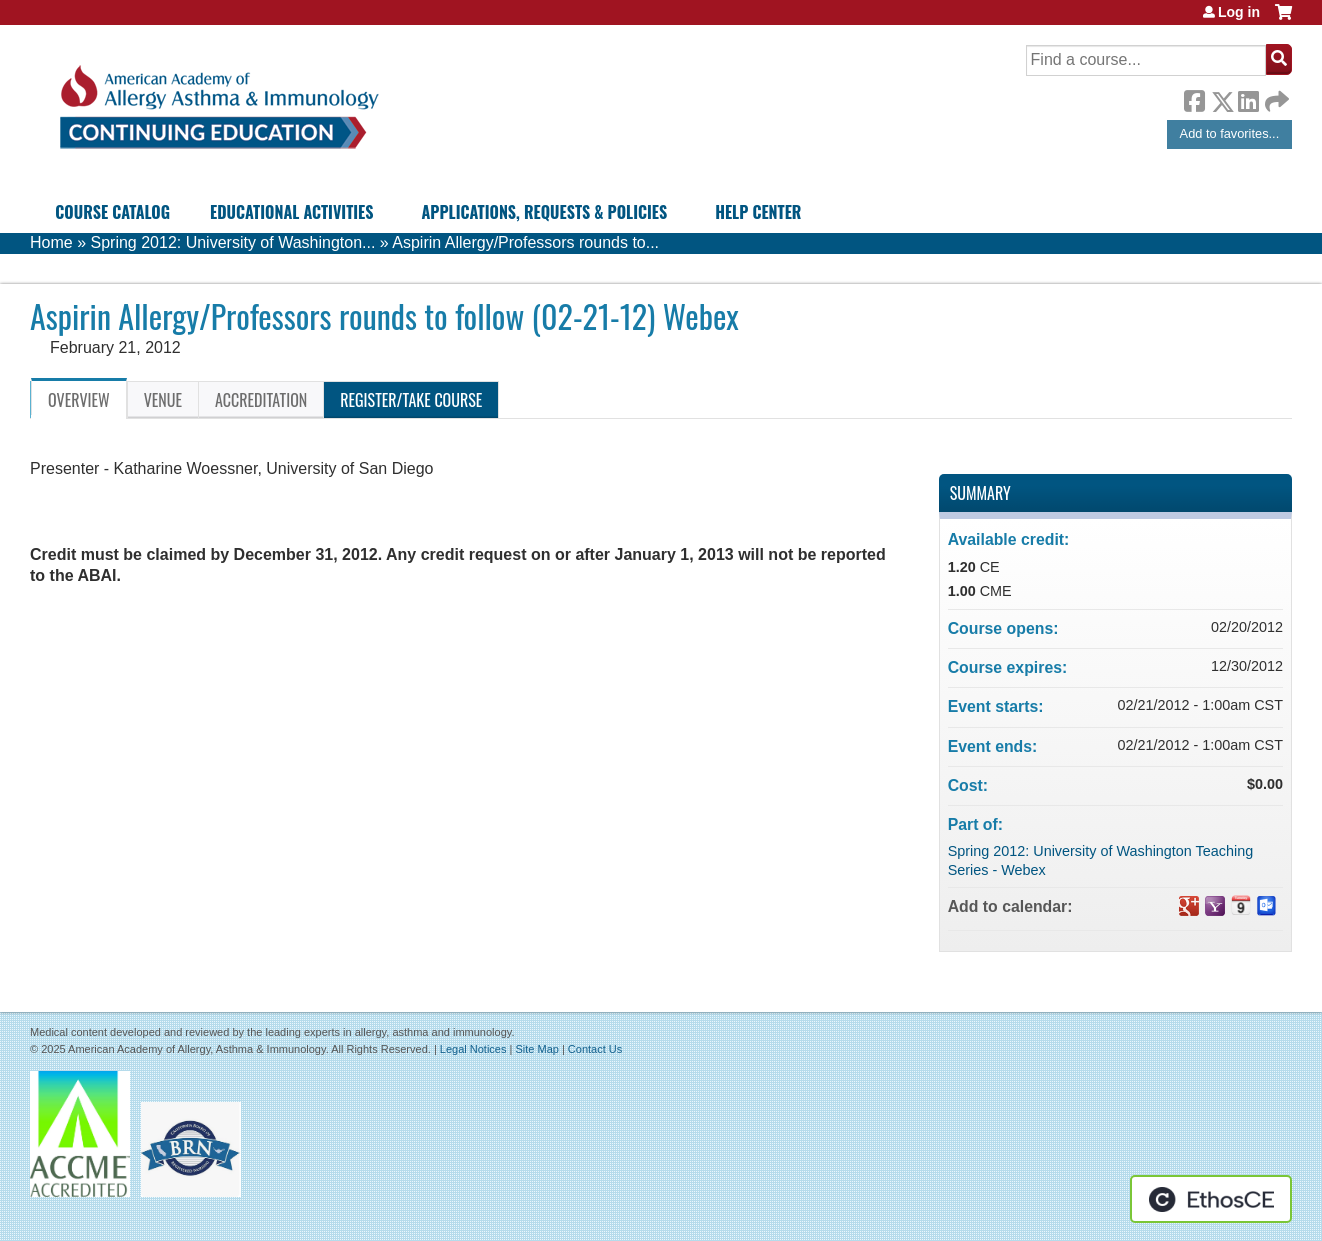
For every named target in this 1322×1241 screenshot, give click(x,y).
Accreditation (261, 400)
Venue (163, 400)
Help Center (758, 212)
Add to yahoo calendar (1215, 906)
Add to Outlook (1267, 906)
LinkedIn (1248, 98)
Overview (79, 400)
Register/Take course (411, 400)
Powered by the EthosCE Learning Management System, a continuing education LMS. (1211, 1199)
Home (51, 242)
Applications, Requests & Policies (544, 212)
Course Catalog (112, 212)
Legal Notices (473, 1049)
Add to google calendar (1189, 906)
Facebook (1194, 98)
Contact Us (595, 1049)
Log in (1239, 12)
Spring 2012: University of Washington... (232, 242)
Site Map (536, 1049)
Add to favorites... (1230, 133)
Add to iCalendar (1241, 905)
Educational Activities (291, 212)
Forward (1275, 96)
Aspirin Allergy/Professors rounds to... (525, 242)
